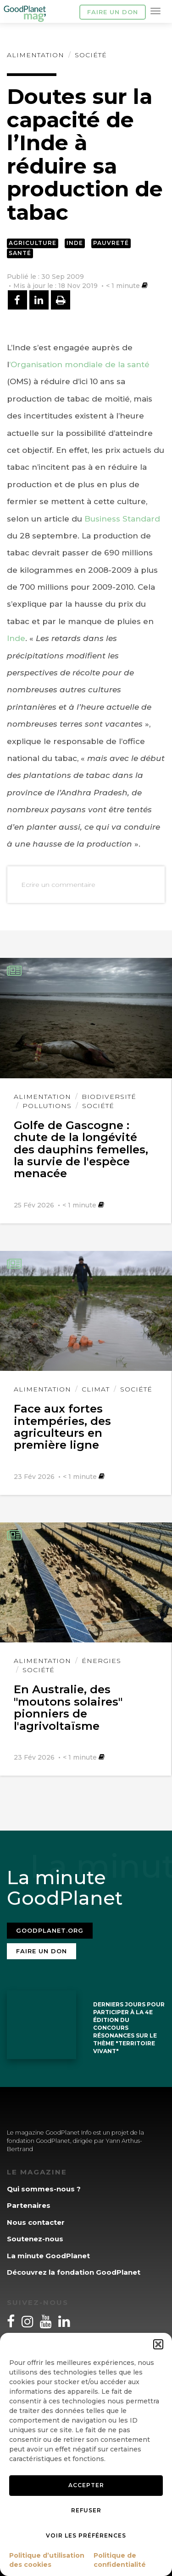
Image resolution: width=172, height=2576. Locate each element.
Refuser (86, 2510)
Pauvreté (111, 242)
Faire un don (112, 12)
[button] (158, 2344)
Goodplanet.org (49, 1930)
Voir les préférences (86, 2535)
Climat (96, 1389)
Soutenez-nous (35, 2238)
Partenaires (28, 2205)
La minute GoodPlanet (48, 2255)
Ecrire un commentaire (58, 884)
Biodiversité (109, 1096)
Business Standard (122, 518)
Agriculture (32, 242)
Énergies (101, 1661)
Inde (75, 242)
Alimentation (35, 55)
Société (91, 55)
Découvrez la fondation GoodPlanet (73, 2272)
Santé (20, 253)
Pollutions (47, 1106)
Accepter (86, 2485)
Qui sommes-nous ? (44, 2189)
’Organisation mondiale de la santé (79, 364)
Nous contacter (36, 2222)
